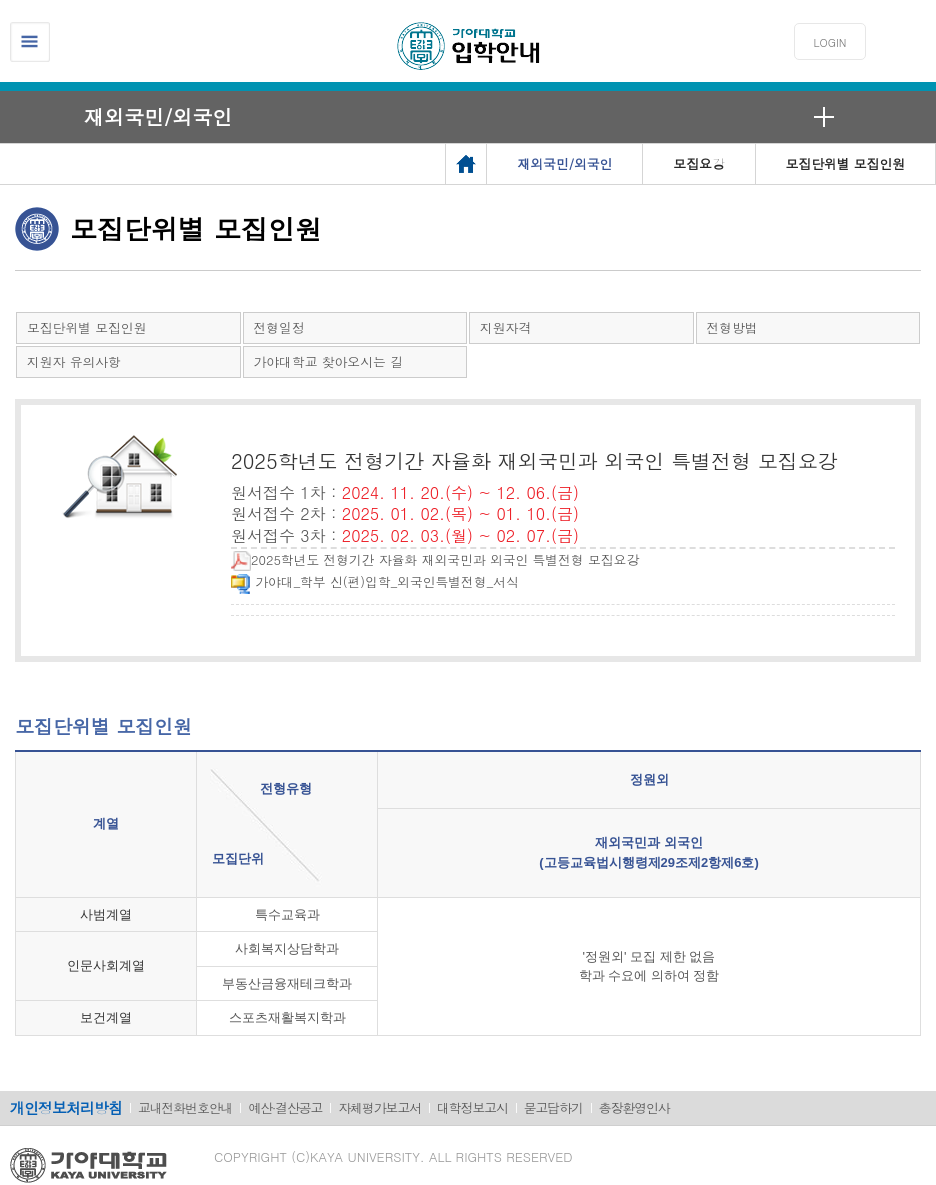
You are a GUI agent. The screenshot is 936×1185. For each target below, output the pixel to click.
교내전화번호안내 (185, 1107)
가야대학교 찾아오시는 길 (328, 361)
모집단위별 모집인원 (86, 327)
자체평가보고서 (379, 1107)
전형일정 (279, 327)
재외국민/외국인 (158, 116)
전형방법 (732, 327)
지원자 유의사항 (74, 361)
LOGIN (830, 42)
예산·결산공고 (285, 1107)
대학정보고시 (472, 1107)
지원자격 (505, 327)
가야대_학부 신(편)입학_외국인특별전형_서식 (375, 581)
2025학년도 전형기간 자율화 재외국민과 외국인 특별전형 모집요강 (435, 559)
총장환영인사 (634, 1107)
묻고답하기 (553, 1107)
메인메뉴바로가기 (0, 0)
